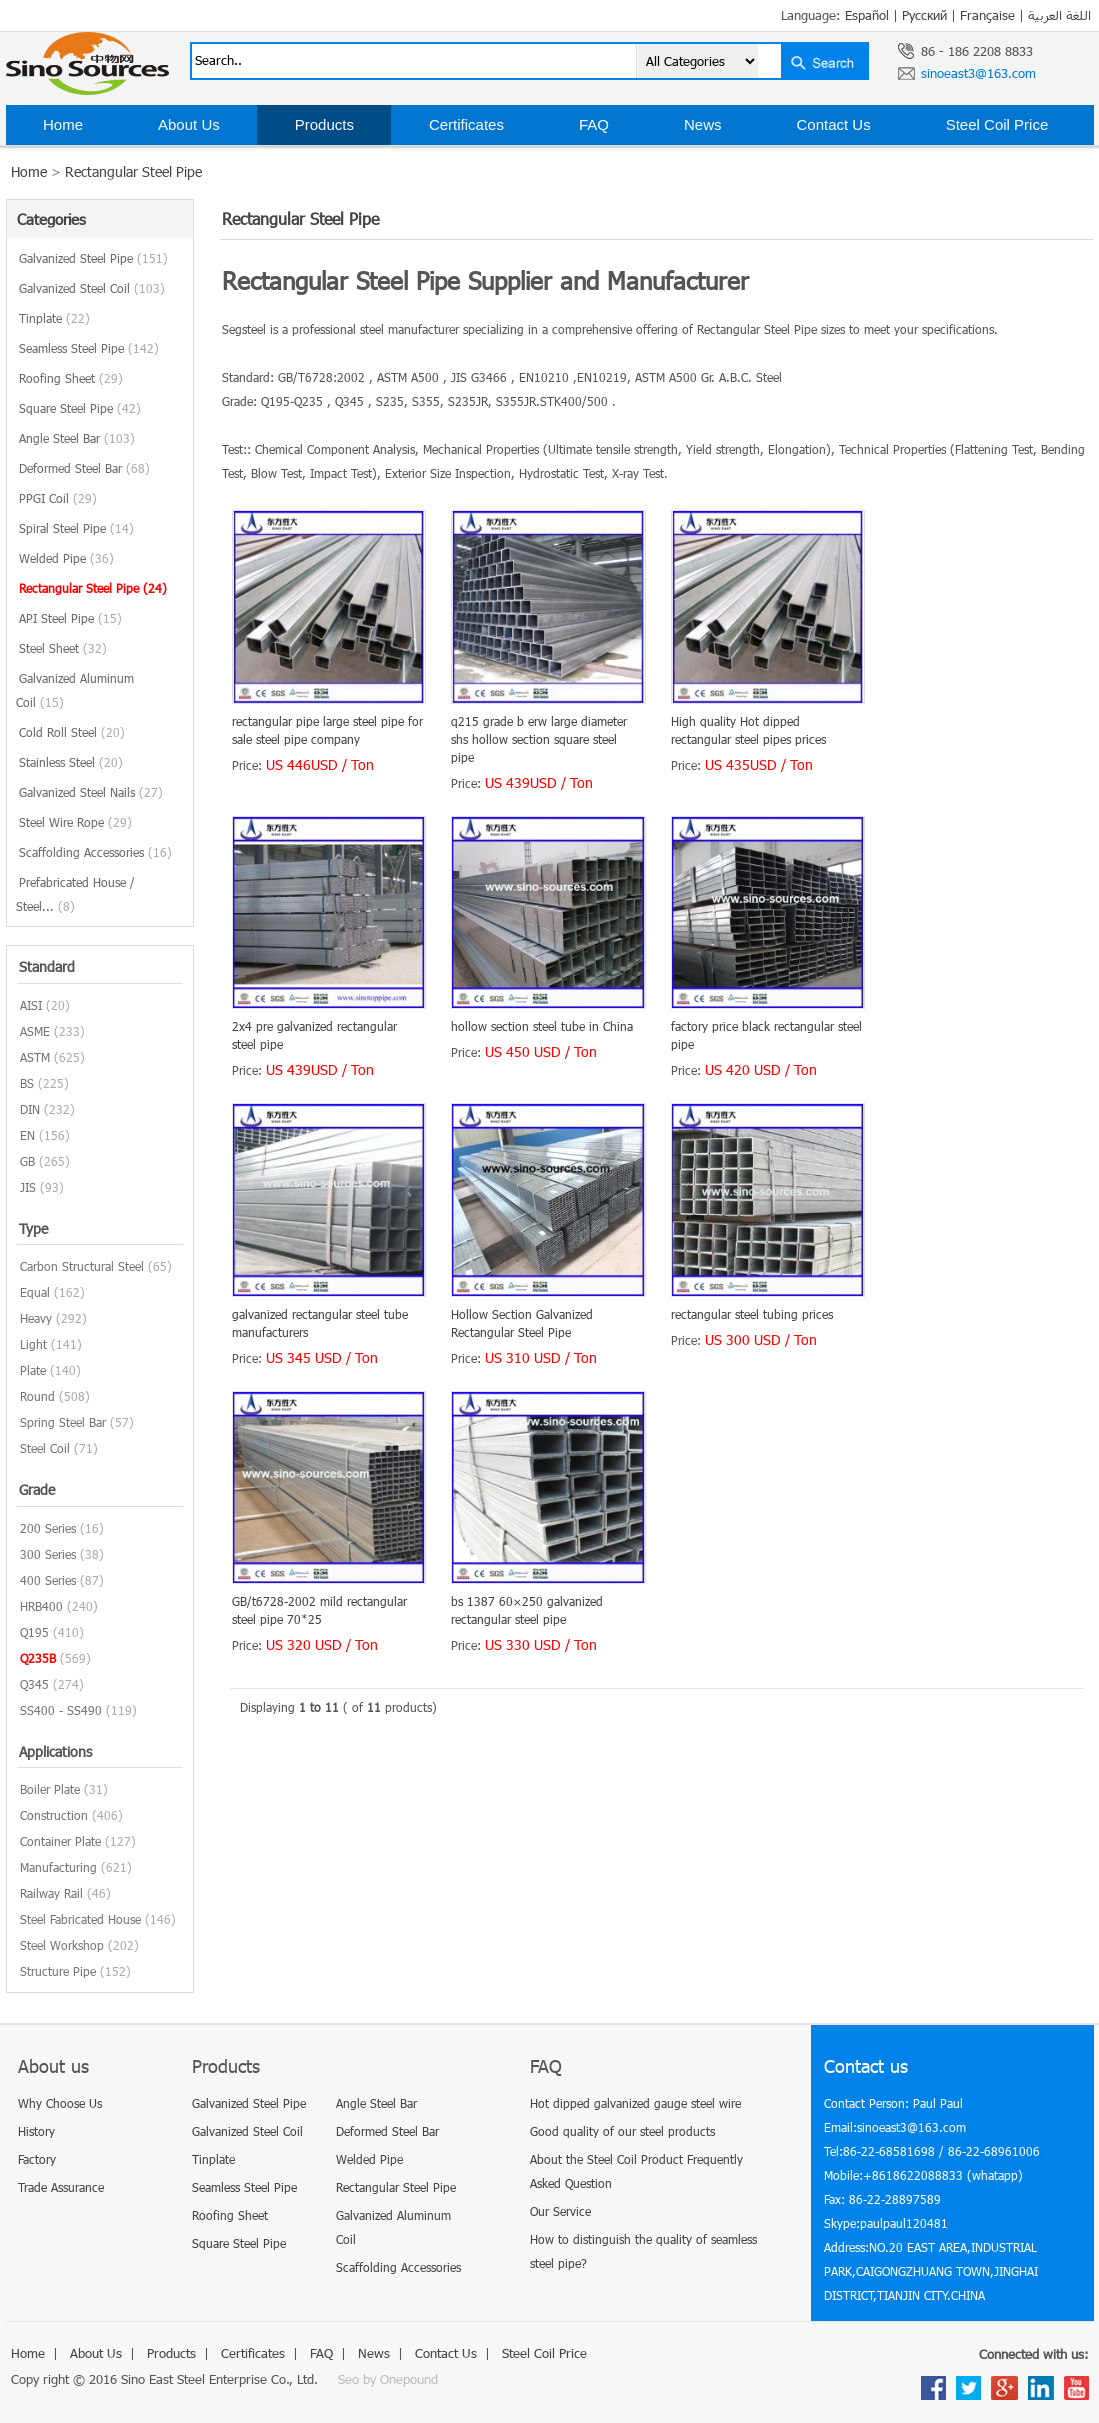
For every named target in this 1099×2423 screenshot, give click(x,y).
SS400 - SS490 (61, 1710)
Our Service (560, 2211)
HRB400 (41, 1606)
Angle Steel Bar (77, 438)
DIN (30, 1109)
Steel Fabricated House (80, 1919)
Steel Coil (45, 1448)
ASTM (35, 1057)
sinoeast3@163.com (978, 73)
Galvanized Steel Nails (91, 792)
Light (33, 1344)
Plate (33, 1370)
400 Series (48, 1580)
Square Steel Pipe (80, 408)
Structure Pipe (58, 1971)
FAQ (594, 124)
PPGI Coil (58, 498)
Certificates (466, 124)
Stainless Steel (71, 762)
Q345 (34, 1684)
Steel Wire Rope (75, 822)
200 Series (48, 1528)
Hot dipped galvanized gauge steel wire (635, 2103)
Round (37, 1396)
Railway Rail (51, 1893)
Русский (924, 15)
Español (867, 15)
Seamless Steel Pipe (89, 348)
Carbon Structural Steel (82, 1266)
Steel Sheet (63, 648)
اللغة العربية (1059, 15)
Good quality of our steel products (622, 2131)
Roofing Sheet (71, 378)
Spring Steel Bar (63, 1422)
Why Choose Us (60, 2103)
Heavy (36, 1318)
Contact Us (833, 124)
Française (987, 15)
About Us (189, 124)
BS (27, 1083)
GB (27, 1161)
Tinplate (54, 318)
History (36, 2131)
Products (324, 124)
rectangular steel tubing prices (752, 1314)
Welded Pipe (66, 558)
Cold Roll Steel (72, 732)
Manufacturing (58, 1867)
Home (63, 124)
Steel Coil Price (997, 124)
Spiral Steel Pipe (76, 528)
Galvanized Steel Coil (92, 288)
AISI (31, 1005)
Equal (35, 1292)
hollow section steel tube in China (542, 1026)
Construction (54, 1815)
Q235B (38, 1658)
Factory (37, 2159)
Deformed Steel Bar (84, 468)
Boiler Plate (50, 1789)
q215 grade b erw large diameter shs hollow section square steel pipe (539, 739)
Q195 (34, 1632)
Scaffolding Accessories (95, 852)
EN (27, 1135)
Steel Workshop (62, 1945)
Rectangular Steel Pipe (133, 171)
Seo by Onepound (388, 2379)
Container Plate (60, 1841)
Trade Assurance (61, 2187)
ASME (35, 1031)
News (703, 124)
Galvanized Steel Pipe (93, 258)
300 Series (48, 1554)
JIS (28, 1187)
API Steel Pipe (70, 618)
